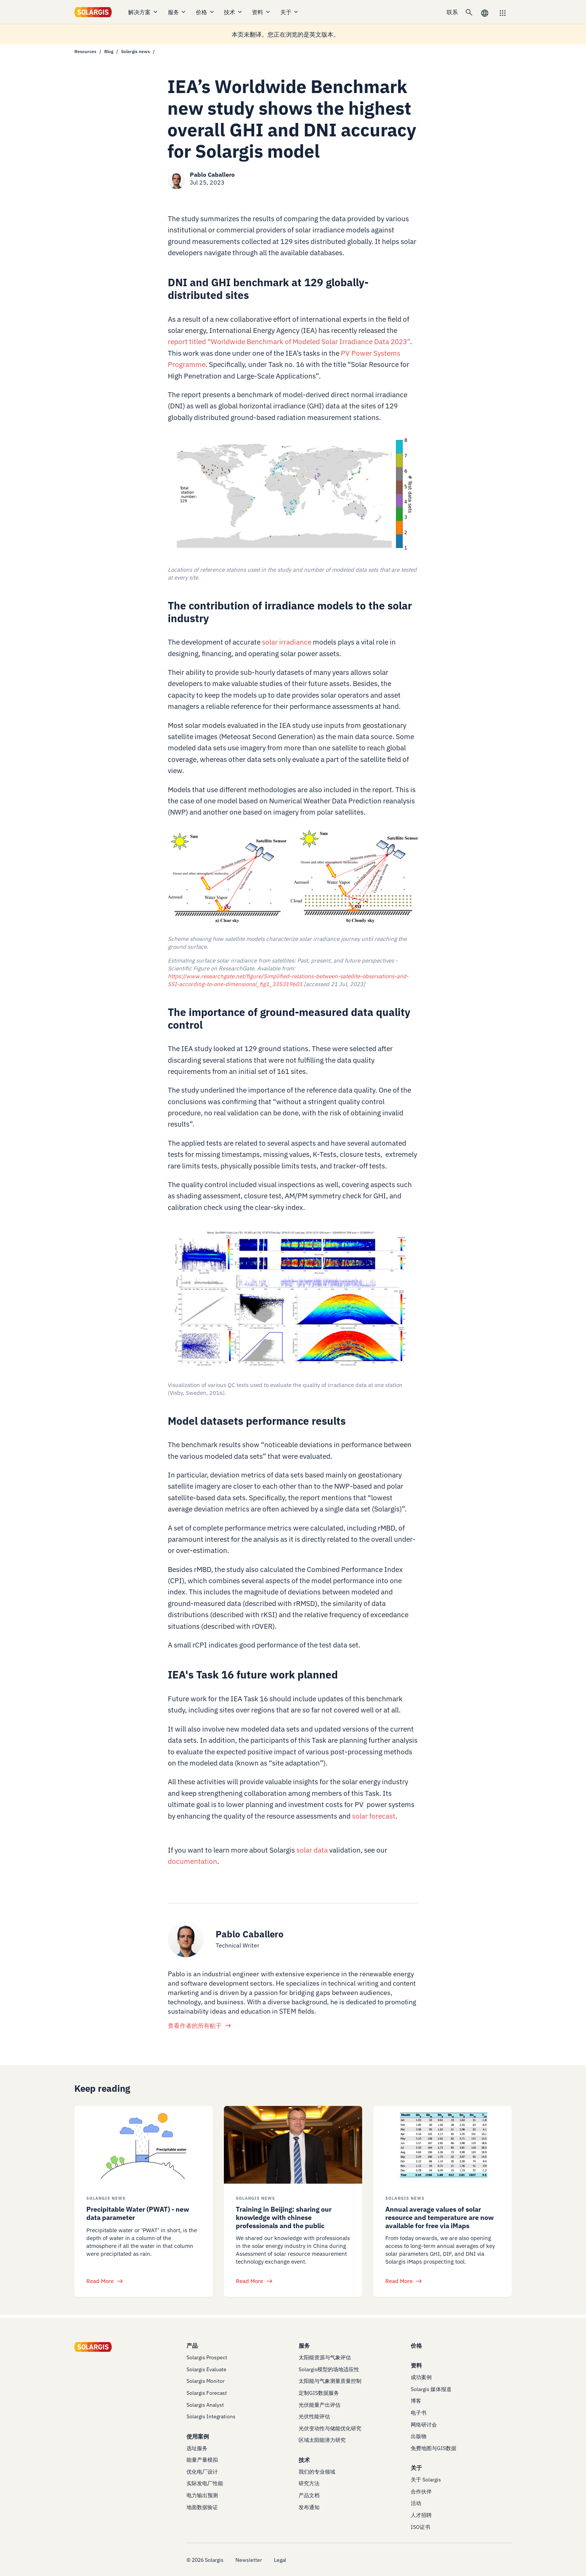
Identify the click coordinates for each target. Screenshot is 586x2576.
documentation (192, 1861)
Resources (85, 51)
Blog (108, 51)
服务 (177, 12)
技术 (233, 12)
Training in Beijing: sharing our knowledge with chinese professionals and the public (283, 2217)
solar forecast (373, 1815)
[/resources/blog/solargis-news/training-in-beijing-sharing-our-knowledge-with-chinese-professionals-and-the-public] (293, 2145)
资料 (261, 12)
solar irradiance (286, 641)
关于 (289, 12)
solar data (312, 1849)
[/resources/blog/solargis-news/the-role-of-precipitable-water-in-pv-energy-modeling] (143, 2145)
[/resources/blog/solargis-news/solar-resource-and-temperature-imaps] (442, 2145)
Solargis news (135, 51)
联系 (452, 12)
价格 (205, 12)
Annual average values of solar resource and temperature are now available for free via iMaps (439, 2217)
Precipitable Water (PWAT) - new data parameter (137, 2213)
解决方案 (143, 12)
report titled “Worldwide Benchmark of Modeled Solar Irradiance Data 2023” (289, 341)
